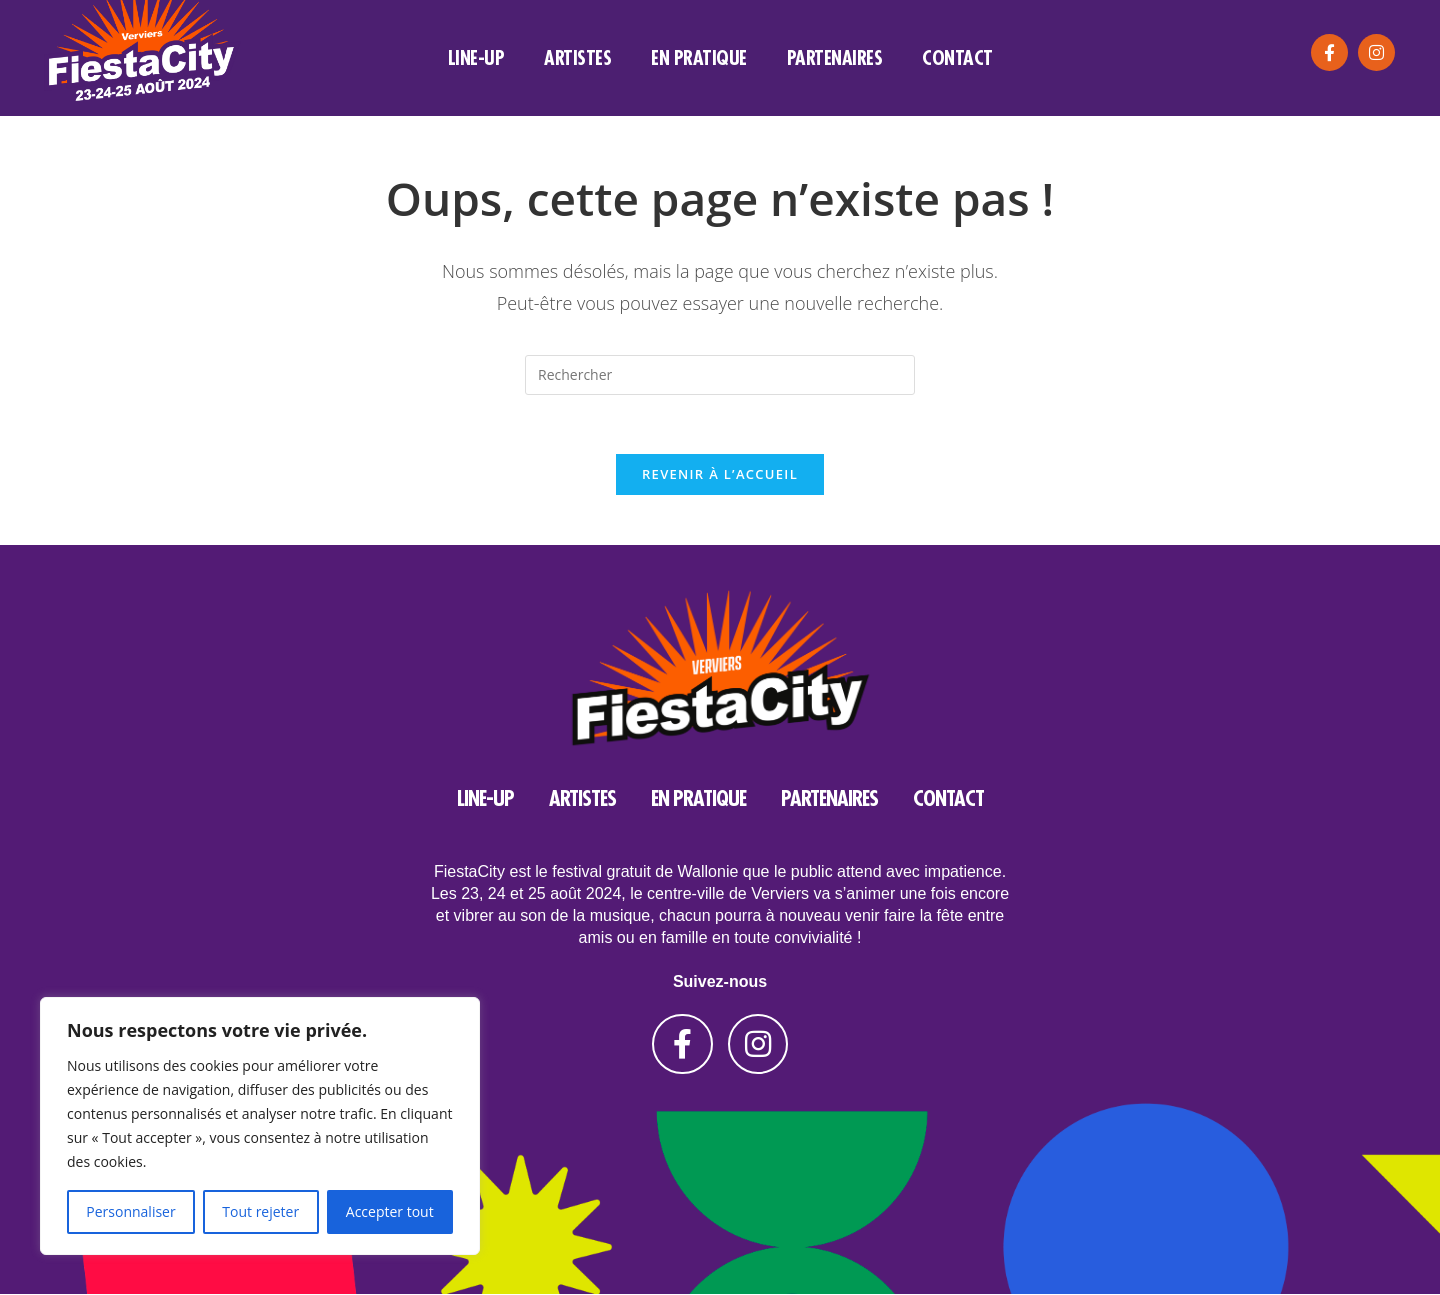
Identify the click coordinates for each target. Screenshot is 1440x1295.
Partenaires (835, 57)
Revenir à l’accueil (720, 475)
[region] (260, 1126)
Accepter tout (390, 1211)
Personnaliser (130, 1211)
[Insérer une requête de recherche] (720, 375)
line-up (476, 57)
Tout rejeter (260, 1211)
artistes (577, 57)
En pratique (699, 57)
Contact (957, 57)
